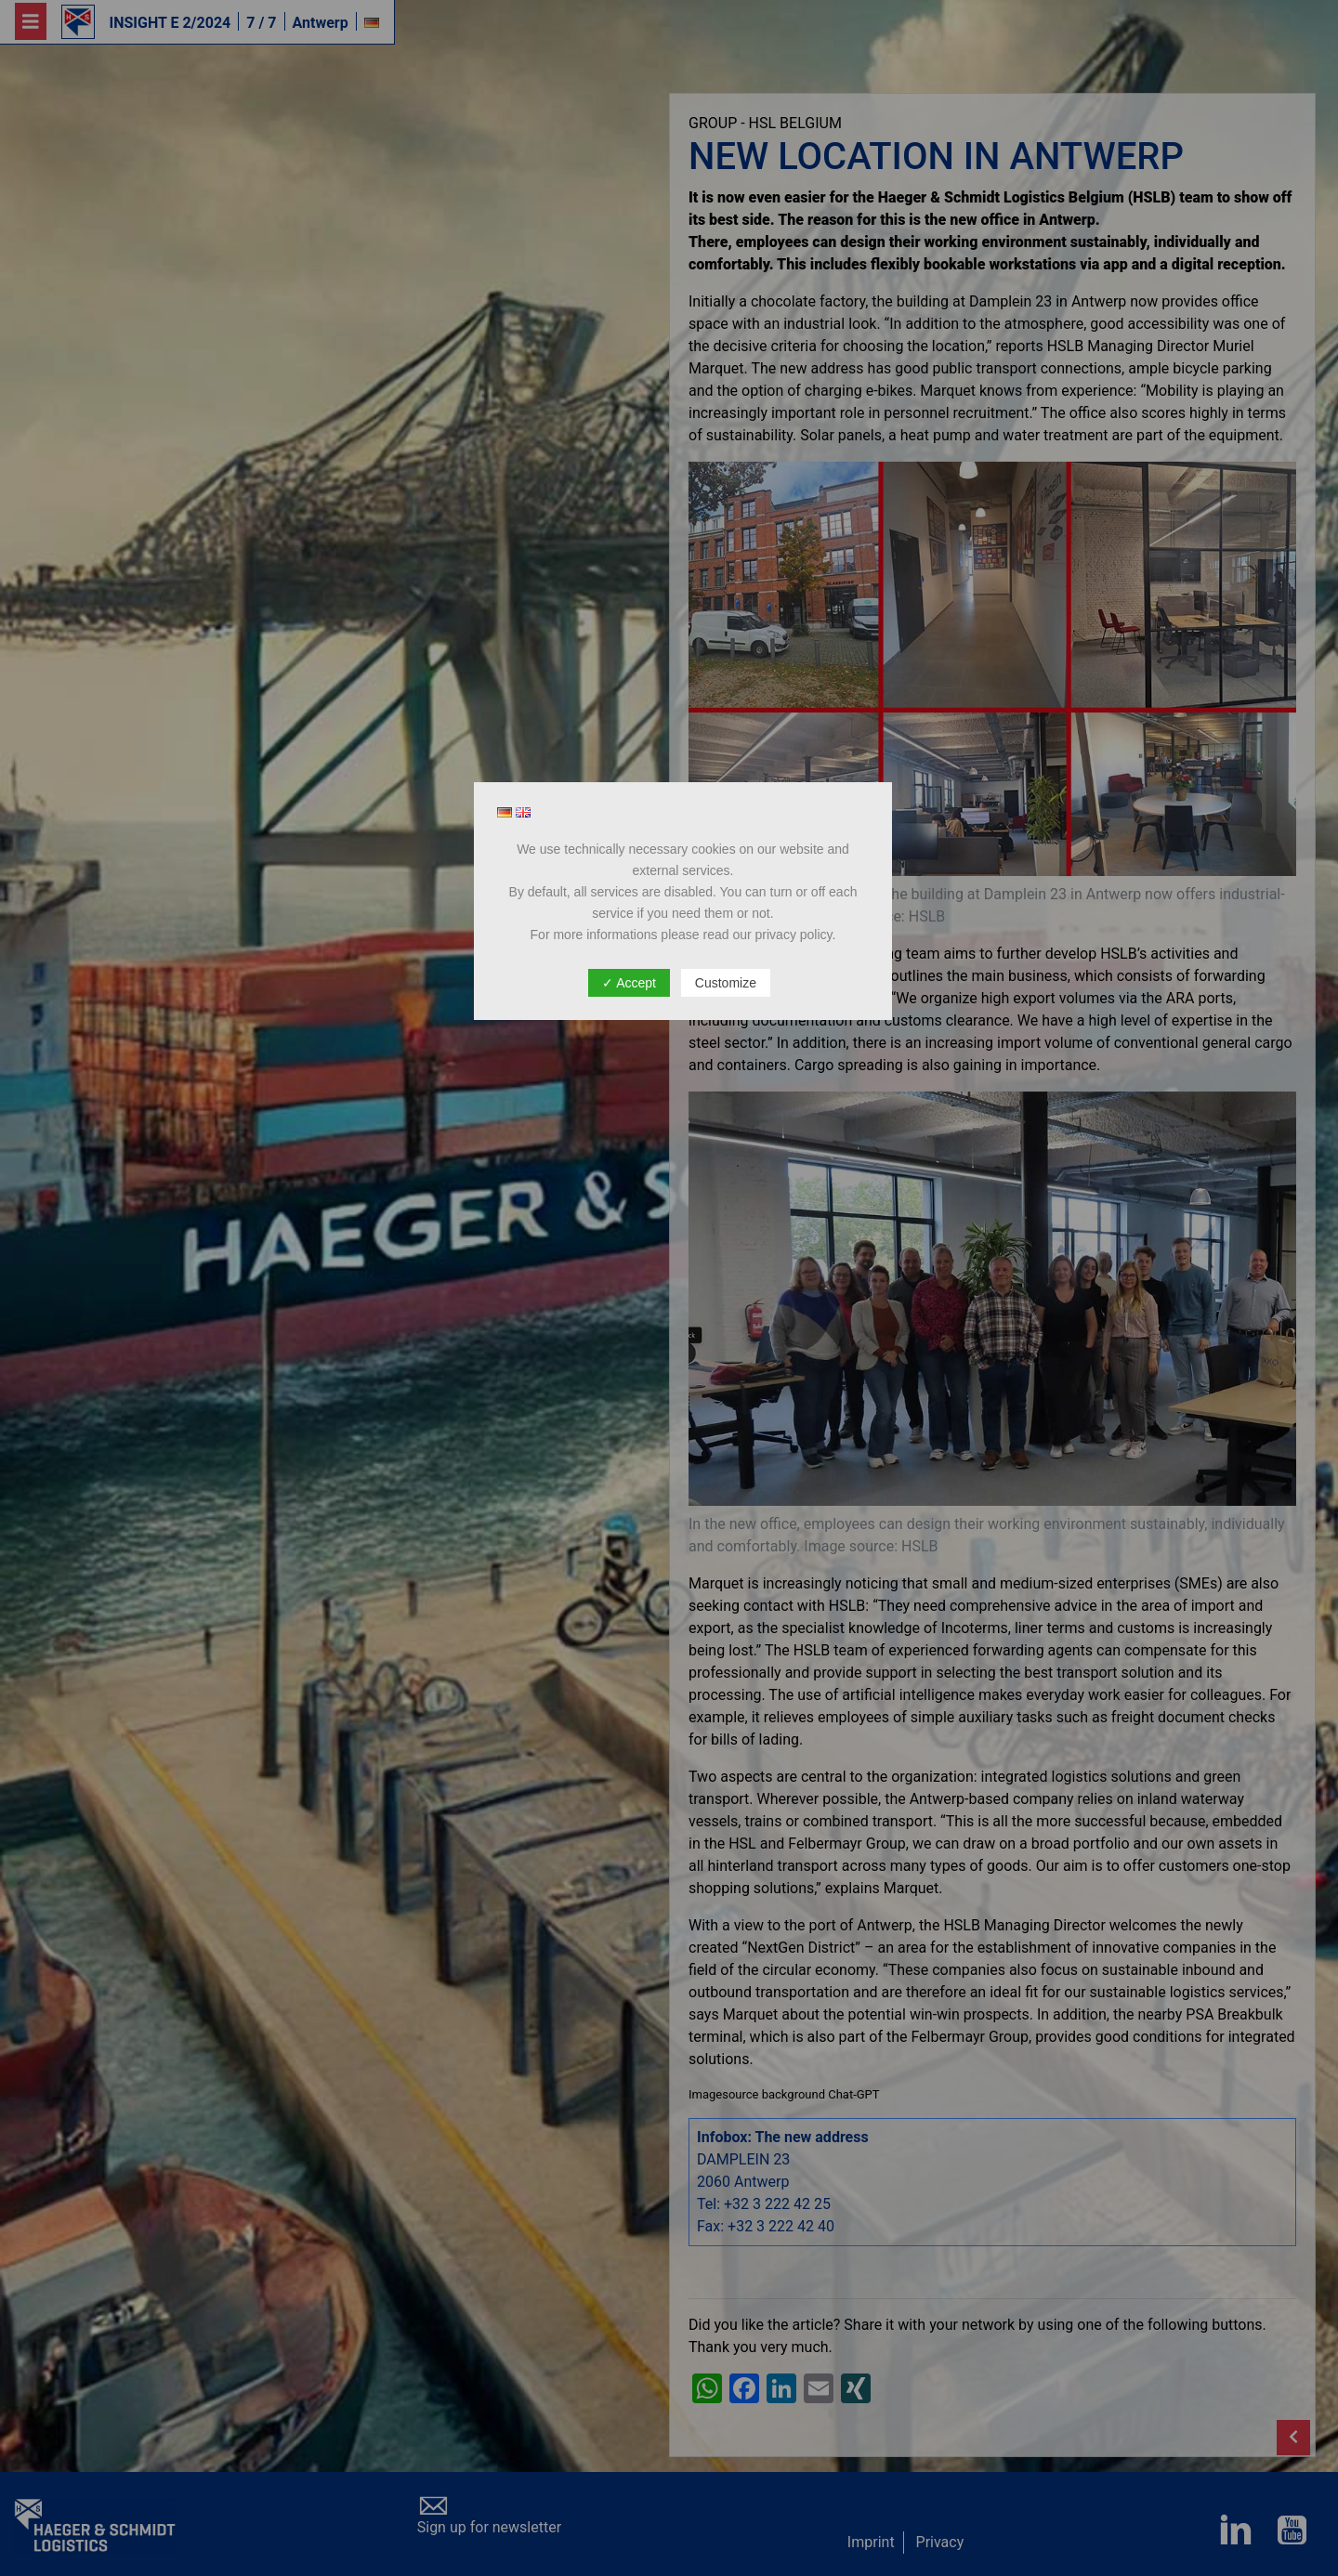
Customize (725, 982)
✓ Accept (629, 982)
